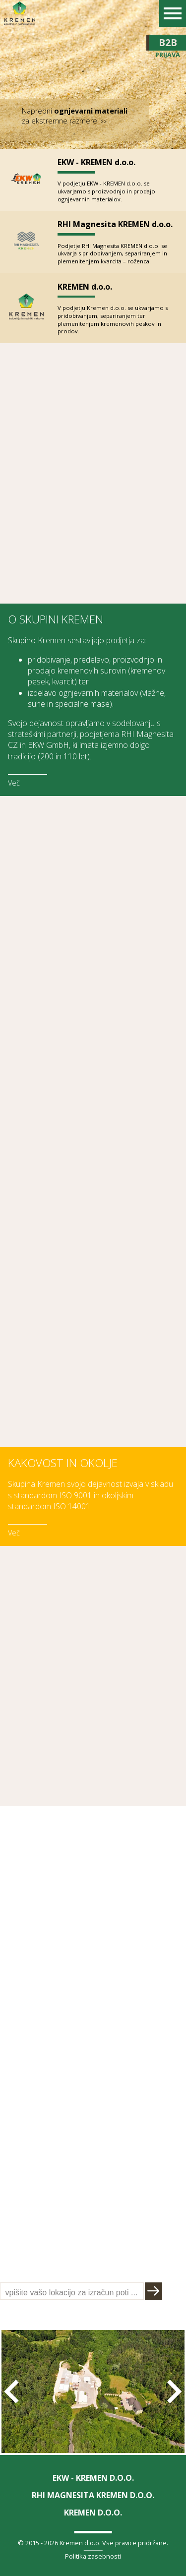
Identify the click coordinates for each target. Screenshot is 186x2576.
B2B (167, 43)
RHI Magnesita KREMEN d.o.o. (115, 224)
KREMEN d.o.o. (85, 286)
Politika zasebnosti (93, 2556)
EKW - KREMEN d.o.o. (96, 162)
